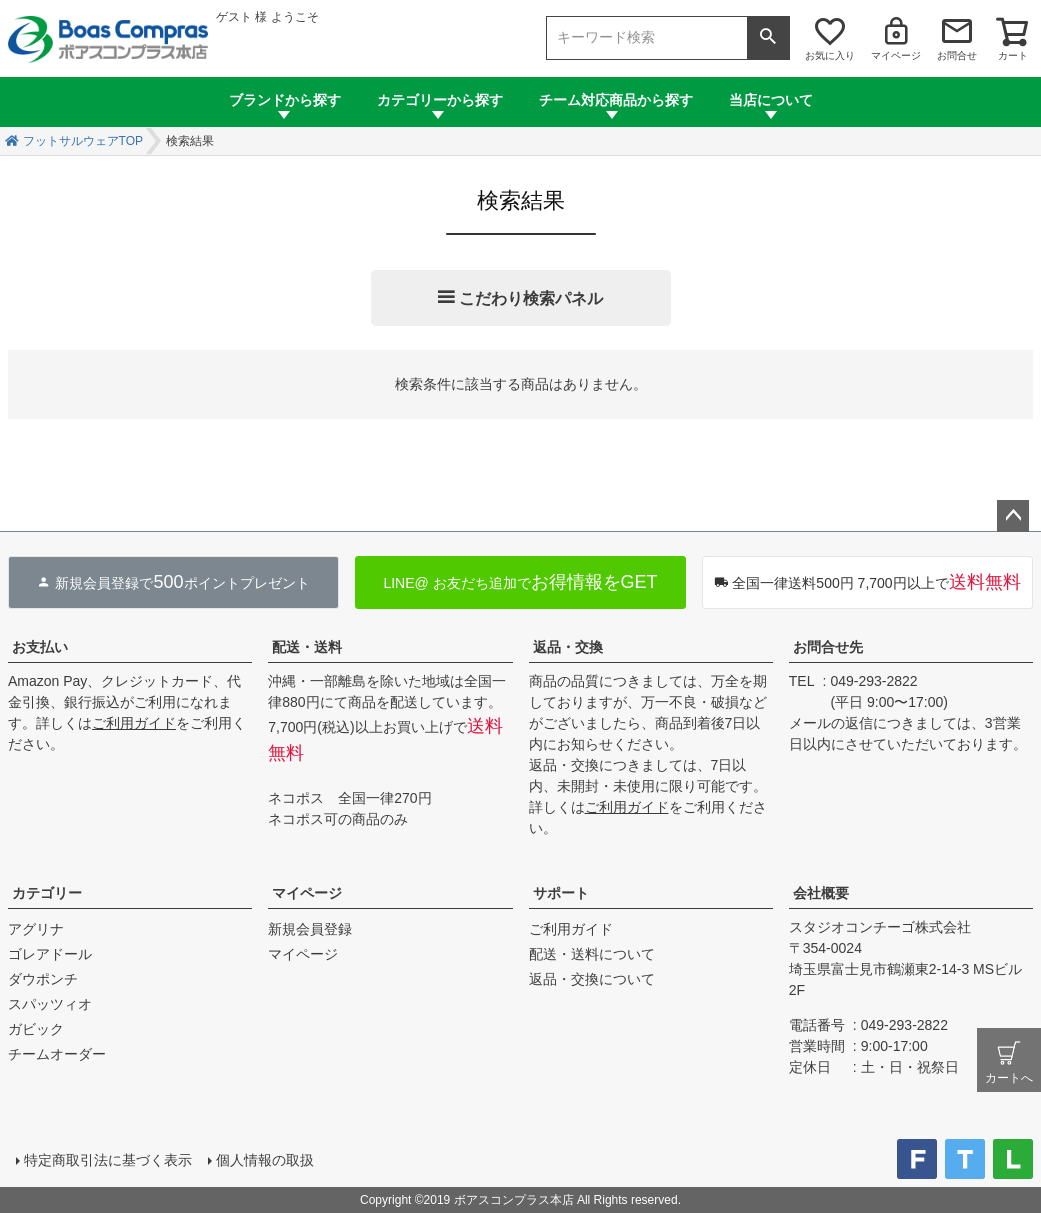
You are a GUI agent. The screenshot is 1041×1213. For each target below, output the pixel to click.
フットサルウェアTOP (83, 141)
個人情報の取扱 (265, 1160)
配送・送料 (307, 647)
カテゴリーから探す (440, 100)
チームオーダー (57, 1054)
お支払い (40, 647)
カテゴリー (47, 893)
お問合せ (957, 55)
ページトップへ (1013, 516)
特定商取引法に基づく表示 (108, 1160)
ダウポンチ (43, 979)
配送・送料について (592, 954)
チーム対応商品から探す (616, 100)
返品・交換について (592, 979)
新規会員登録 (310, 929)
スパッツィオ (50, 1004)
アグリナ (36, 929)
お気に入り (830, 55)
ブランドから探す (285, 100)
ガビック (36, 1029)
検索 (768, 38)
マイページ (896, 55)
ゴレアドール (50, 954)
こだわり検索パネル (531, 298)
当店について (771, 100)
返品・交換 (568, 647)
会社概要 (821, 893)
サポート (561, 893)
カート (1013, 55)
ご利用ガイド (134, 723)
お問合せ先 (828, 647)
